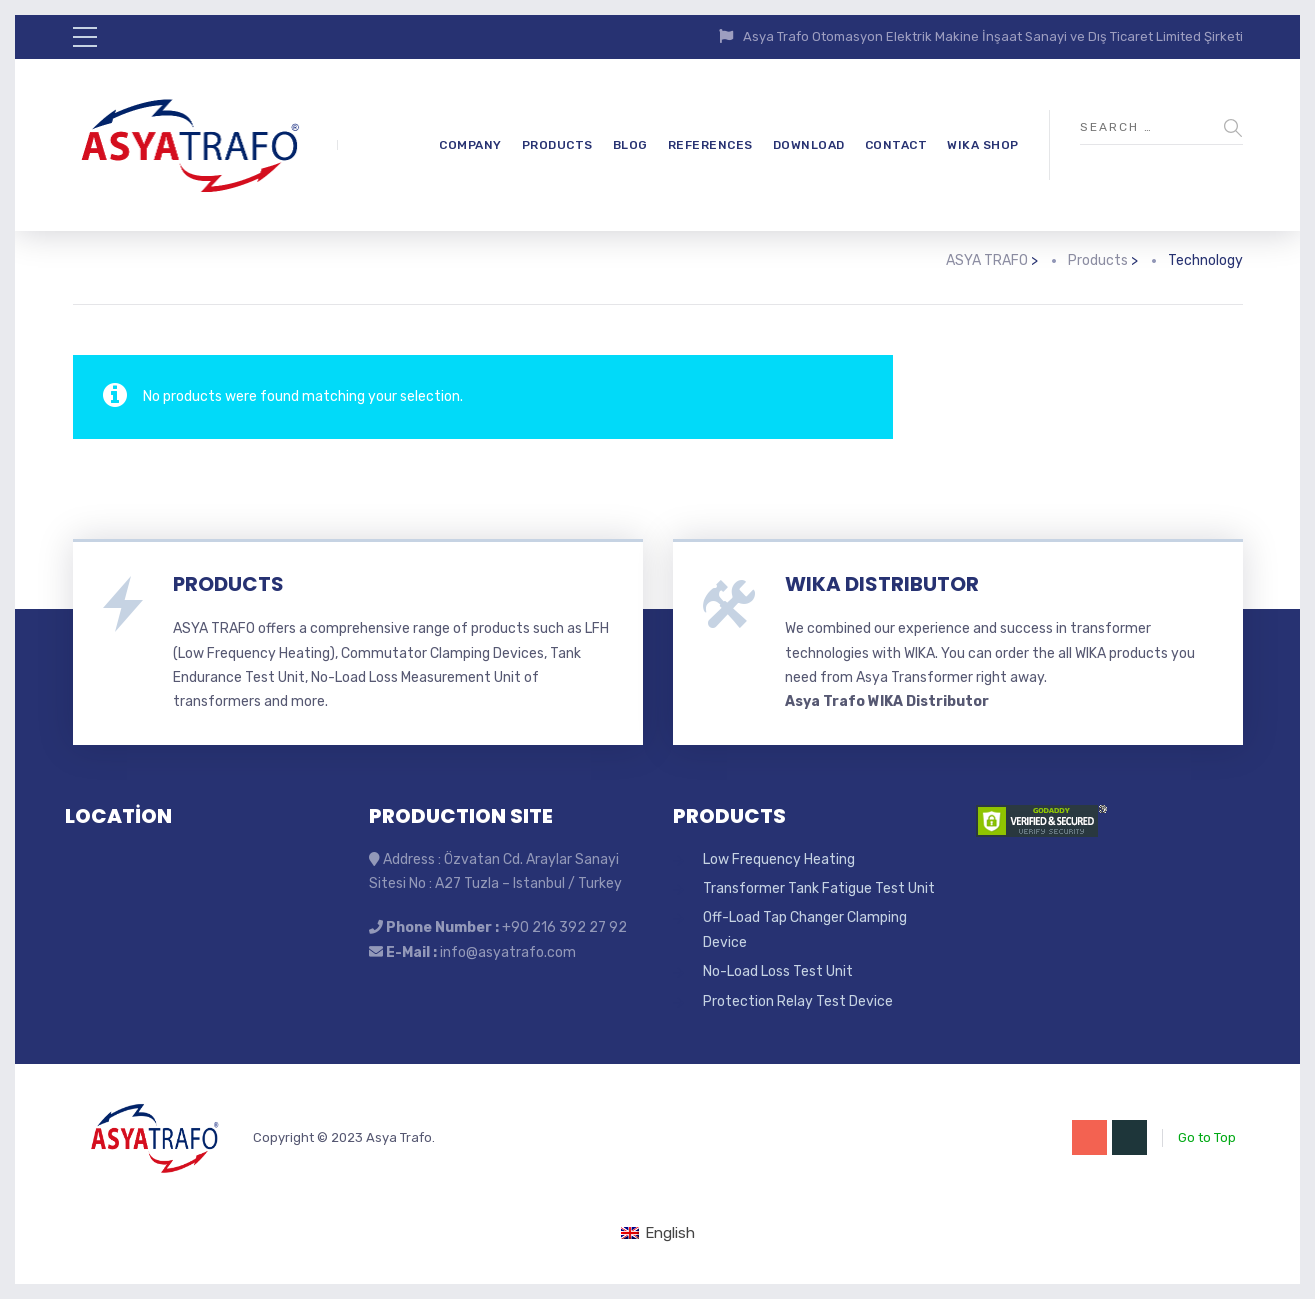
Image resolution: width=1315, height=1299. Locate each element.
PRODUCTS (557, 145)
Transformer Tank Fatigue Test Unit (819, 888)
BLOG (630, 145)
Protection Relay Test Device (798, 1001)
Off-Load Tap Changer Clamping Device (805, 929)
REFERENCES (710, 145)
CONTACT (896, 145)
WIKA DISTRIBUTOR (882, 584)
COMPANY (470, 145)
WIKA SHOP (983, 145)
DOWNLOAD (809, 145)
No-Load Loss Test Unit (778, 971)
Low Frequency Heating (779, 859)
